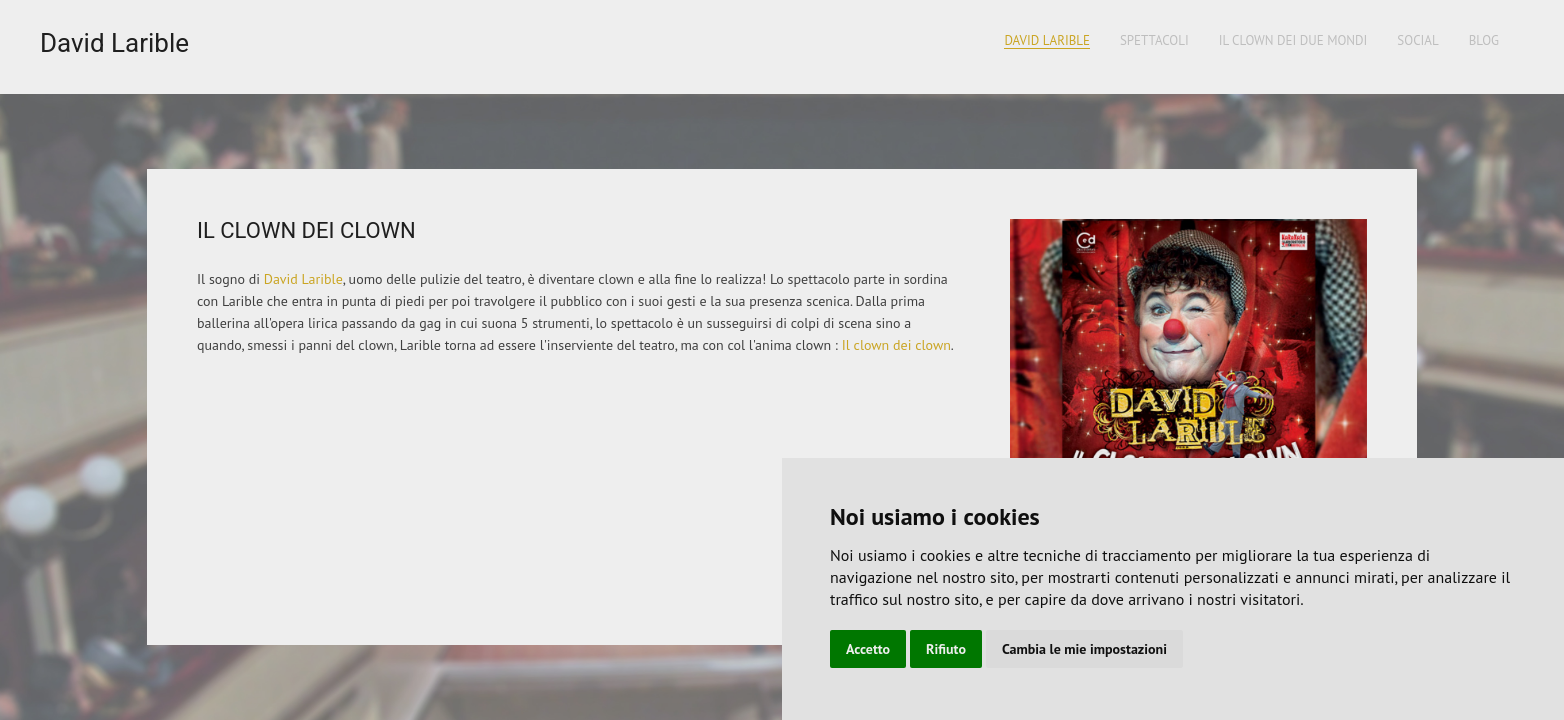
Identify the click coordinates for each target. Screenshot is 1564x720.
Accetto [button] (868, 649)
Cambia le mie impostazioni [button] (1084, 649)
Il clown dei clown (896, 345)
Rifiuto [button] (946, 649)
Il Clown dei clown (306, 230)
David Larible (114, 43)
